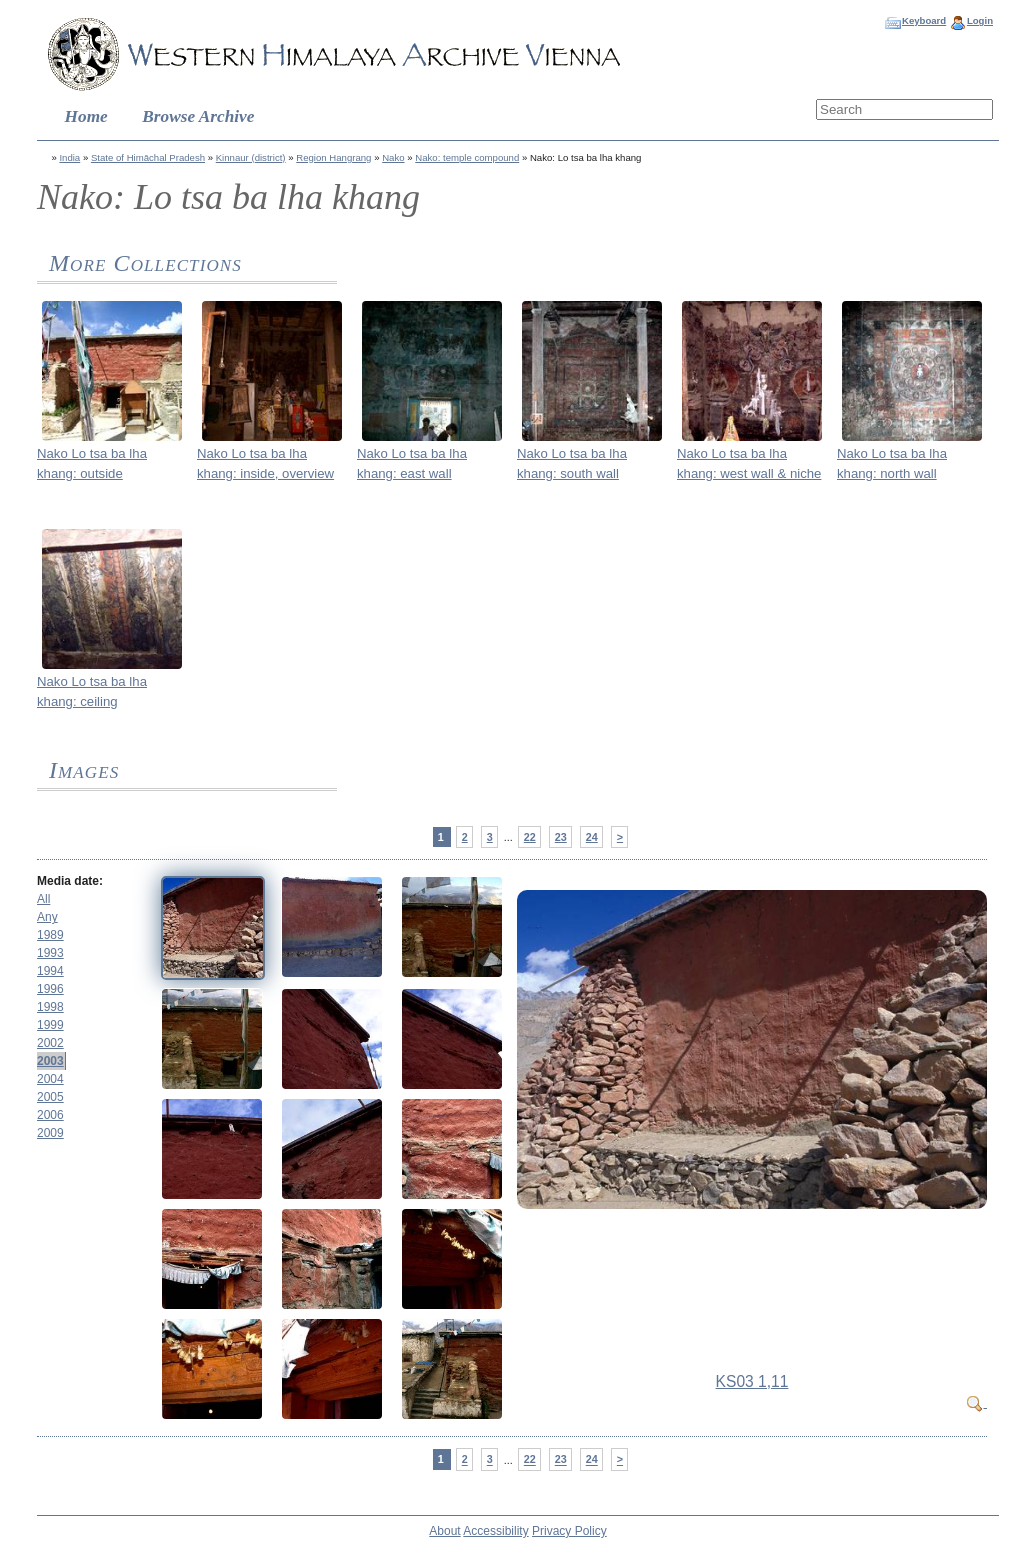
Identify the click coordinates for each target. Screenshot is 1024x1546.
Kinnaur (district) (251, 157)
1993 (50, 953)
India (69, 157)
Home (86, 116)
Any (47, 917)
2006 (50, 1115)
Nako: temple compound (467, 157)
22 (530, 837)
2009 (50, 1133)
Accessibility (495, 1531)
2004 (50, 1079)
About (444, 1531)
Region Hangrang (333, 157)
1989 (50, 935)
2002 (50, 1043)
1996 (50, 989)
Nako (393, 157)
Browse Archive (198, 116)
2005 (50, 1097)
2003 (50, 1061)
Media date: (70, 881)
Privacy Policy (569, 1531)
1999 (50, 1025)
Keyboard (924, 20)
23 (561, 837)
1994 (50, 971)
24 (592, 837)
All (43, 899)
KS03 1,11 (752, 1381)
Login (980, 20)
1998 (50, 1007)
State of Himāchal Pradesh (148, 157)
